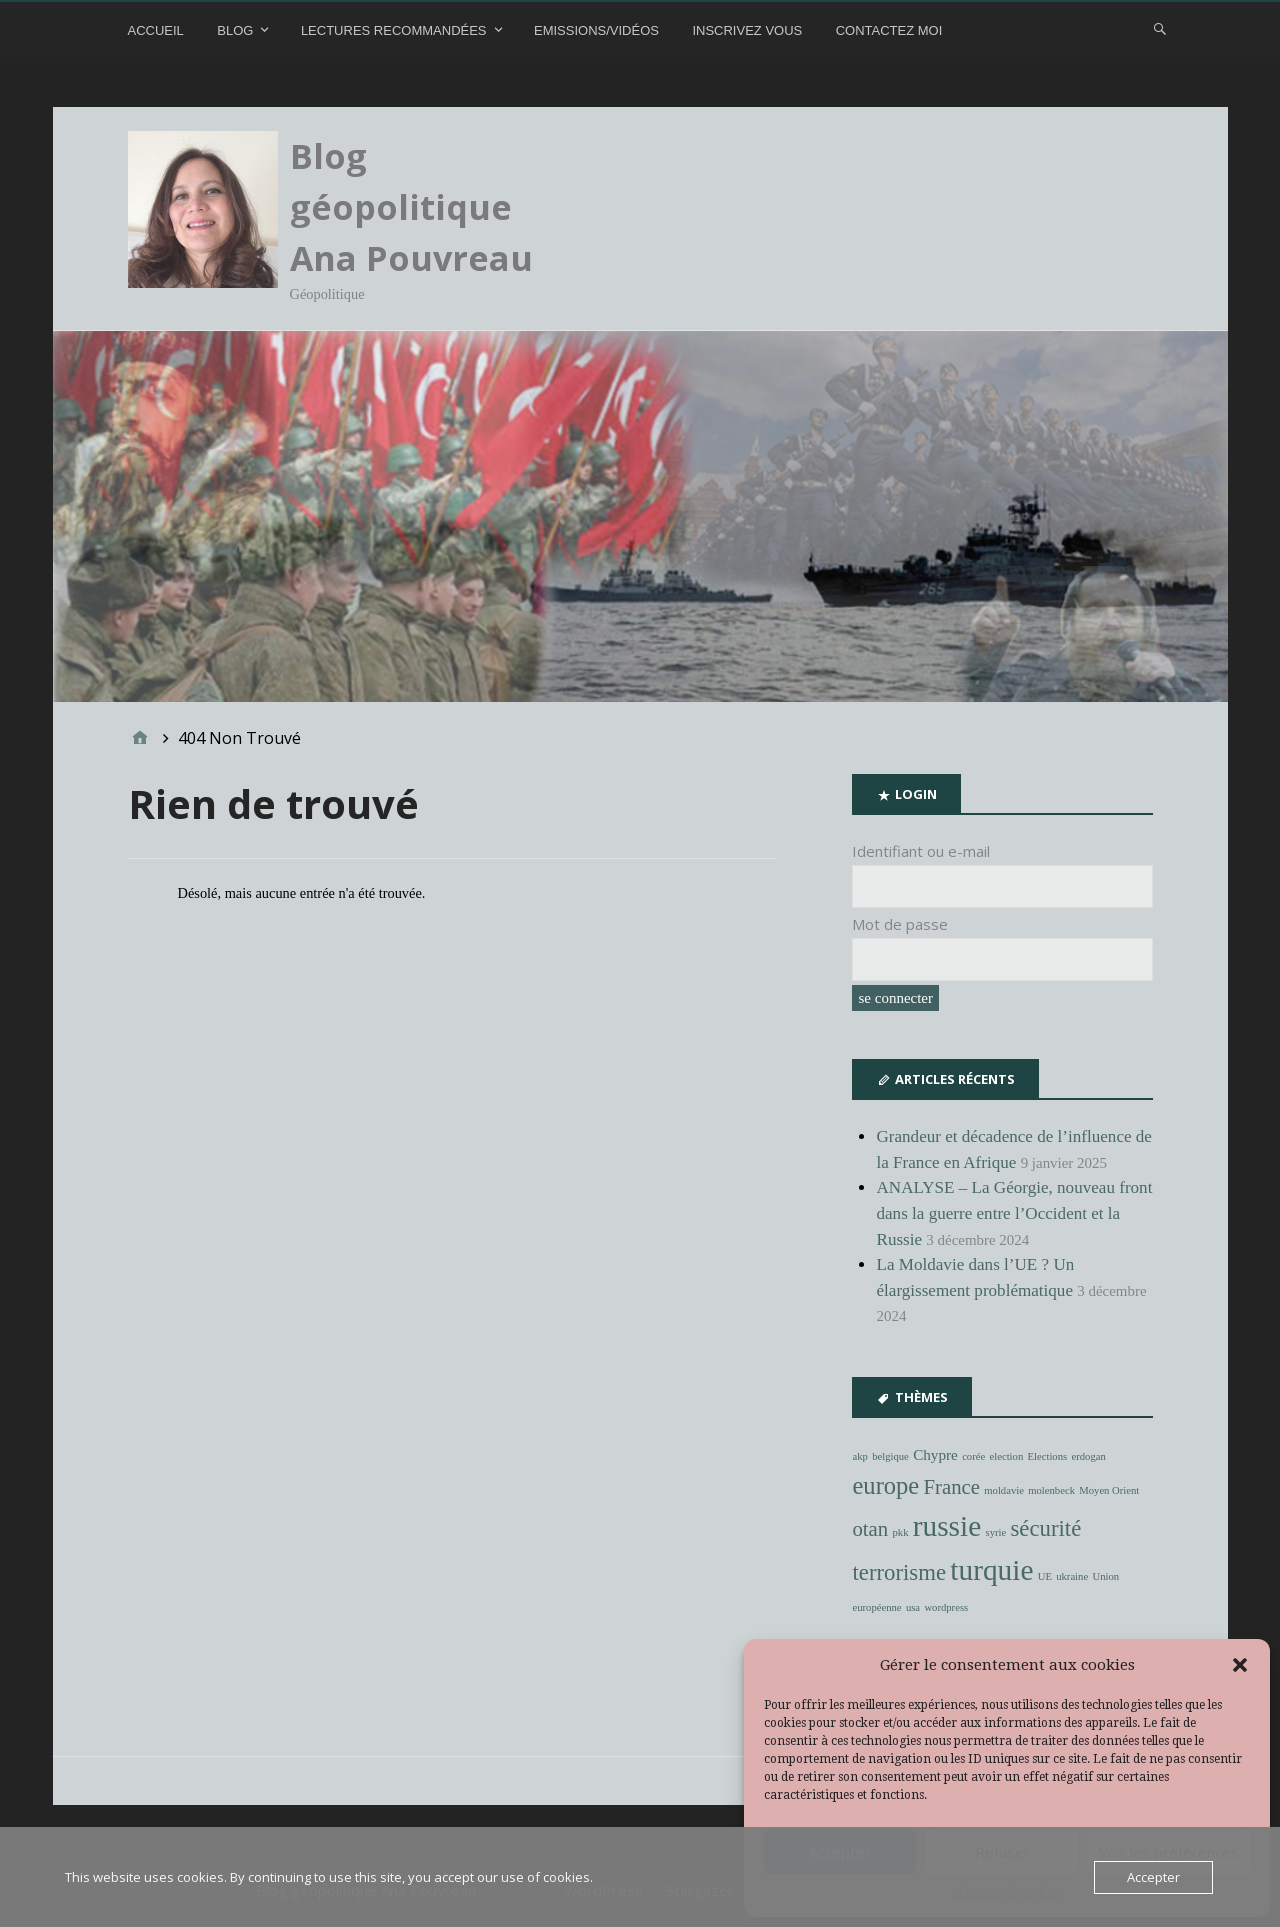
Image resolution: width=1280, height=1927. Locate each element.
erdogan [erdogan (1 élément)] (1088, 1456)
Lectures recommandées (394, 30)
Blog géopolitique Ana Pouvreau (411, 207)
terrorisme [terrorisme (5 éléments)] (899, 1572)
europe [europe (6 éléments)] (885, 1485)
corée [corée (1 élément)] (973, 1456)
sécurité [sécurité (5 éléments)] (1045, 1528)
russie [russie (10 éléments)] (947, 1526)
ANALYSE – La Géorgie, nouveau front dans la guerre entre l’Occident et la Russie (1014, 1213)
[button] (1240, 1665)
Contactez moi (889, 30)
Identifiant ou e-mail (921, 851)
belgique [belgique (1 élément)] (890, 1456)
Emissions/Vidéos (596, 30)
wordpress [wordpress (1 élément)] (946, 1607)
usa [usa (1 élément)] (913, 1607)
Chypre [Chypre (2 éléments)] (935, 1454)
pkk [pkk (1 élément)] (901, 1532)
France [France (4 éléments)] (952, 1487)
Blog (235, 30)
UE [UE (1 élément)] (1045, 1576)
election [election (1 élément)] (1007, 1456)
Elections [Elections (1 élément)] (1048, 1456)
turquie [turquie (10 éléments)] (991, 1570)
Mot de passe (900, 924)
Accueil (156, 30)
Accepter (1153, 1877)
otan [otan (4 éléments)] (870, 1529)
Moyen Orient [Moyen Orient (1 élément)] (1109, 1490)
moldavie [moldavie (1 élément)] (1004, 1490)
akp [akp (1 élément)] (859, 1456)
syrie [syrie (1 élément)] (995, 1532)
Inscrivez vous (747, 30)
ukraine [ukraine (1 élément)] (1072, 1576)
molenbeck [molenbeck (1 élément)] (1051, 1490)
